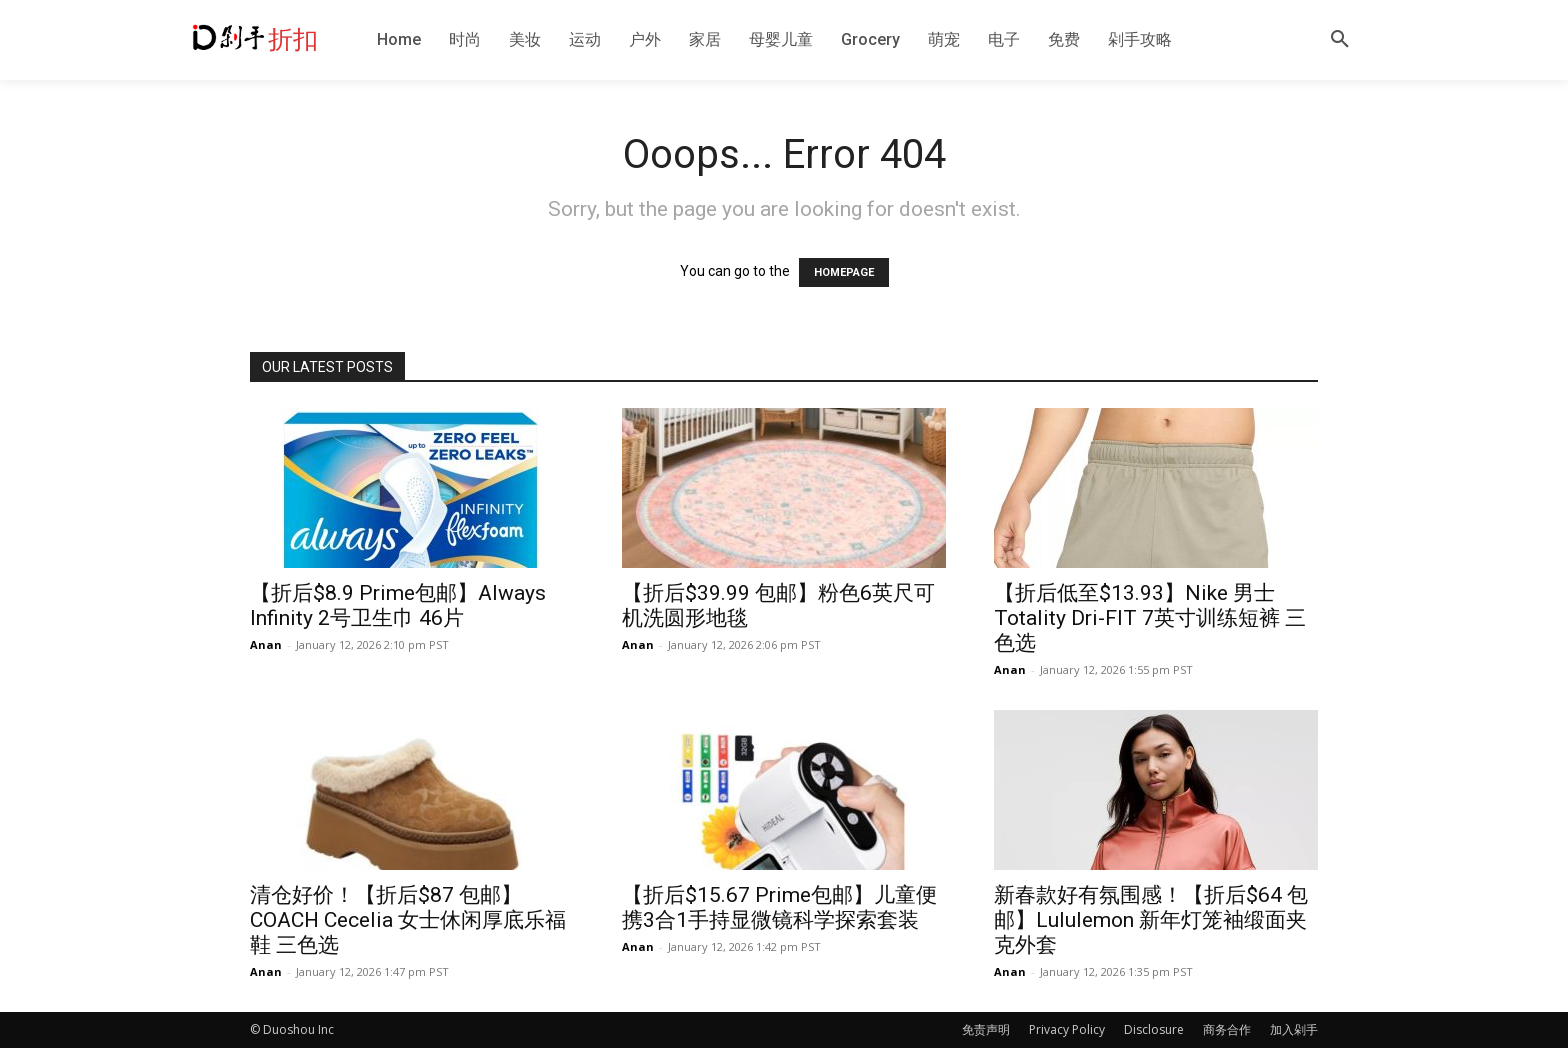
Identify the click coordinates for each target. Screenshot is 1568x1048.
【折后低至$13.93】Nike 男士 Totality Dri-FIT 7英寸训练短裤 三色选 (1150, 618)
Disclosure (1154, 1029)
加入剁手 (1294, 1029)
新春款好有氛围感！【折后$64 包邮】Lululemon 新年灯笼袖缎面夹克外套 (1151, 920)
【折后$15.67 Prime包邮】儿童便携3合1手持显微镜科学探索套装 (779, 907)
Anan (266, 644)
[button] (1340, 40)
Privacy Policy (1067, 1029)
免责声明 (986, 1029)
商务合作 (1227, 1029)
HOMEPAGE (844, 272)
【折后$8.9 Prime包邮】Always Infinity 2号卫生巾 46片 (398, 605)
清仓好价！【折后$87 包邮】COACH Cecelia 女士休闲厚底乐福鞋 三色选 (408, 920)
